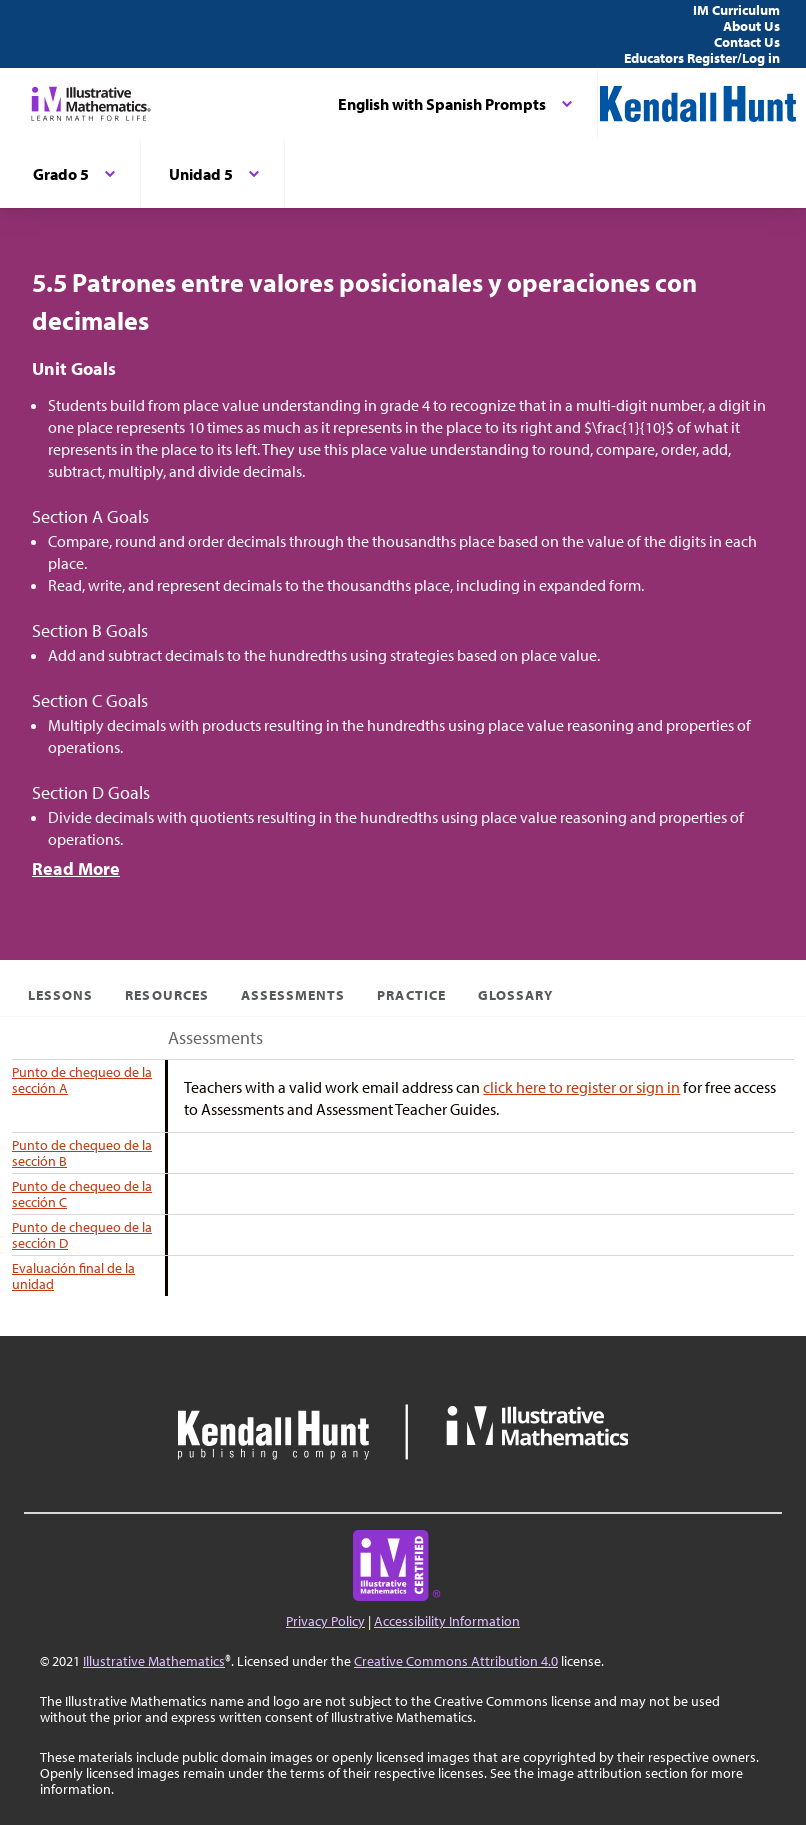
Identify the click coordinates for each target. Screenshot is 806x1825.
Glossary (515, 995)
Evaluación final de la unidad (73, 1276)
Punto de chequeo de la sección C (82, 1194)
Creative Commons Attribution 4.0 (456, 1661)
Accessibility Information (447, 1621)
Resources (166, 995)
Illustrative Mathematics (154, 1661)
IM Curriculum (736, 10)
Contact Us (747, 42)
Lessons (60, 995)
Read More (76, 868)
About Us (751, 26)
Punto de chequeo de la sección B (82, 1153)
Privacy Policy (325, 1621)
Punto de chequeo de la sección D (82, 1235)
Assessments (293, 995)
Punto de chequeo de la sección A (82, 1080)
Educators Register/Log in (702, 58)
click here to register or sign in (581, 1087)
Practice (411, 995)
